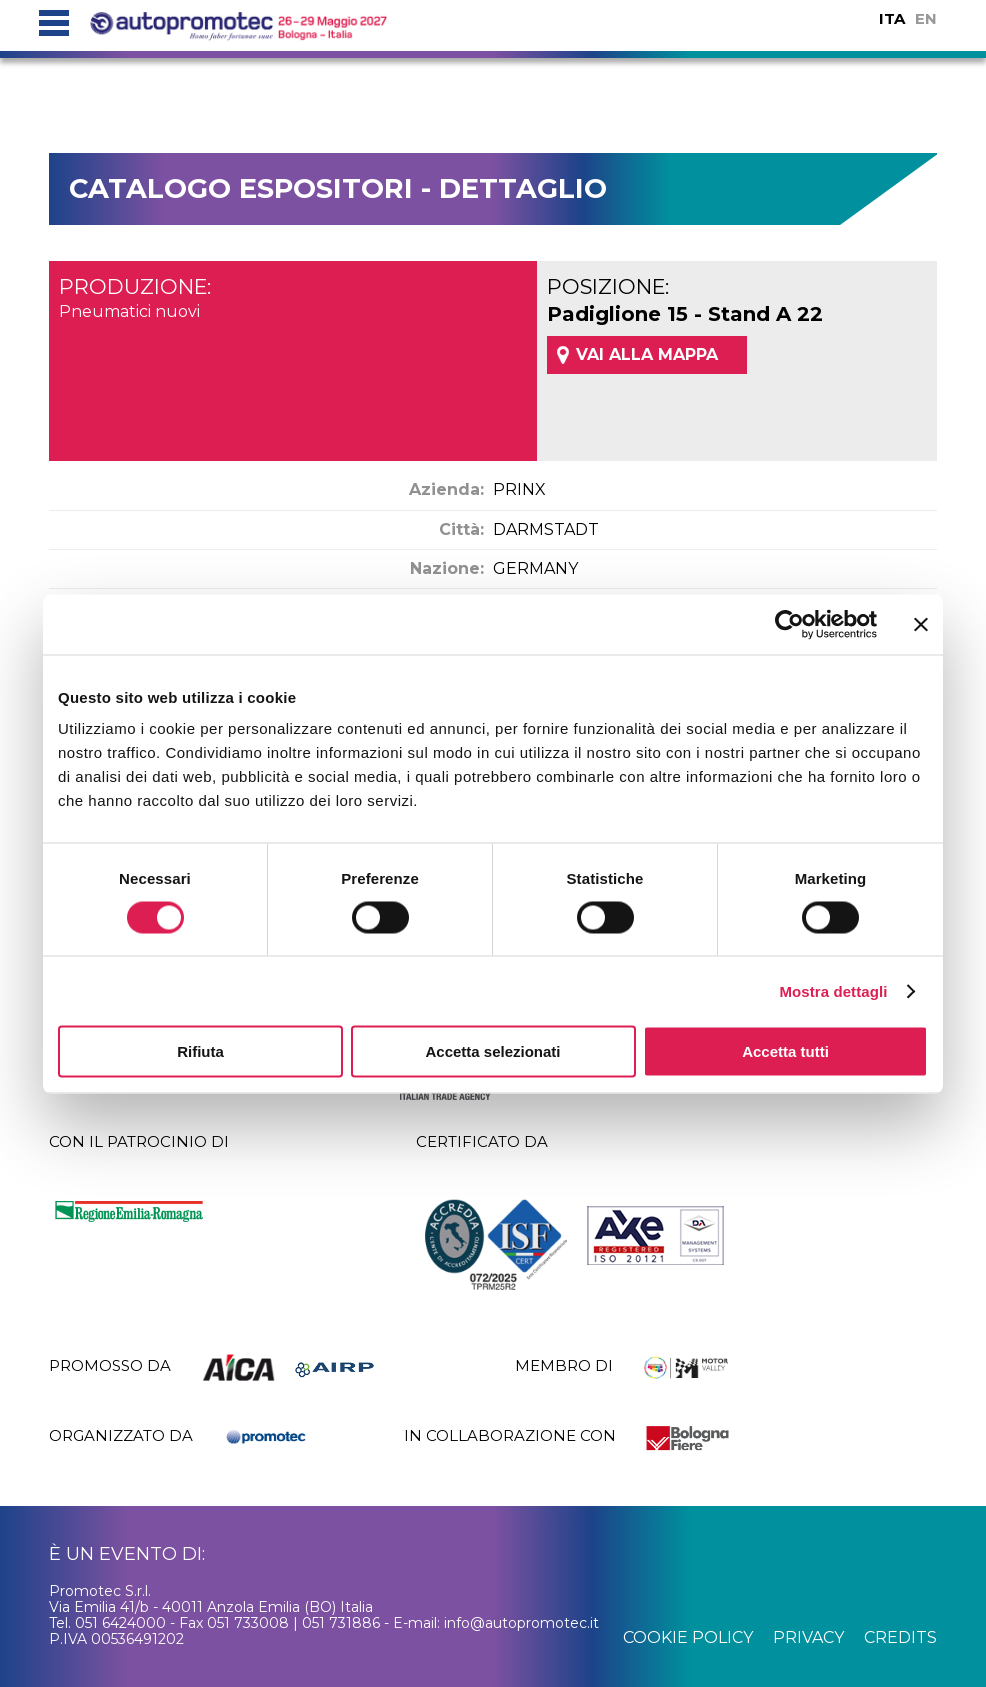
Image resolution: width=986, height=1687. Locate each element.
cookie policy (688, 1637)
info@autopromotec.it (521, 1623)
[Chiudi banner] (921, 624)
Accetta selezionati (492, 1051)
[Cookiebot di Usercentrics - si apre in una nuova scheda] (789, 624)
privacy (808, 1637)
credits (900, 1637)
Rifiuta (200, 1051)
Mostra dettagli (833, 990)
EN (926, 18)
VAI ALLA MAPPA (647, 354)
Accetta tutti (785, 1051)
